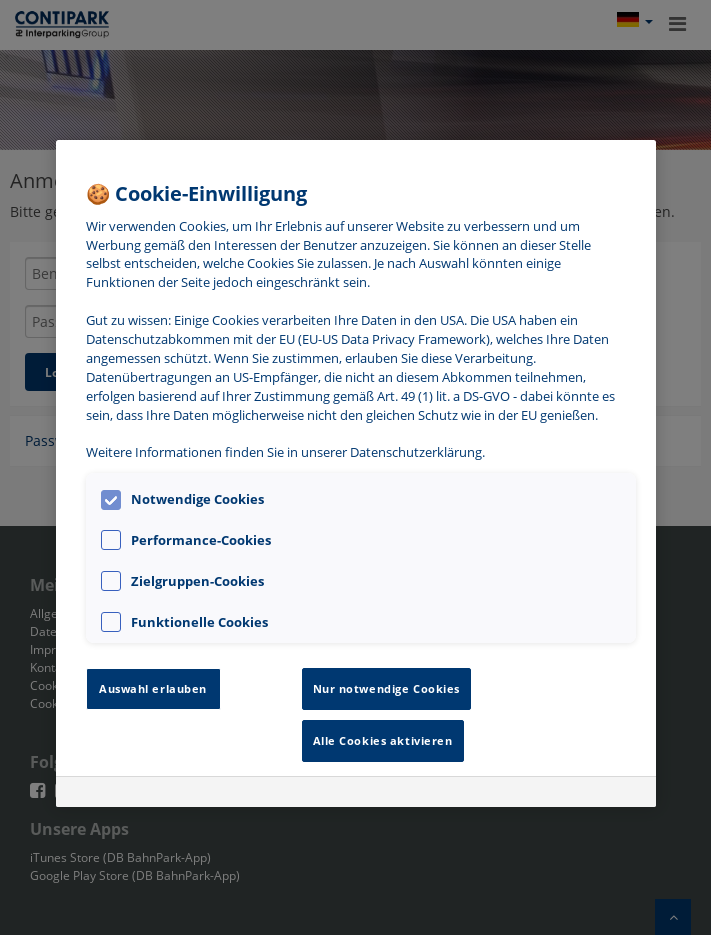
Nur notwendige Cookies (387, 688)
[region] (356, 473)
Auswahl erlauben (153, 688)
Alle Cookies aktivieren (383, 740)
